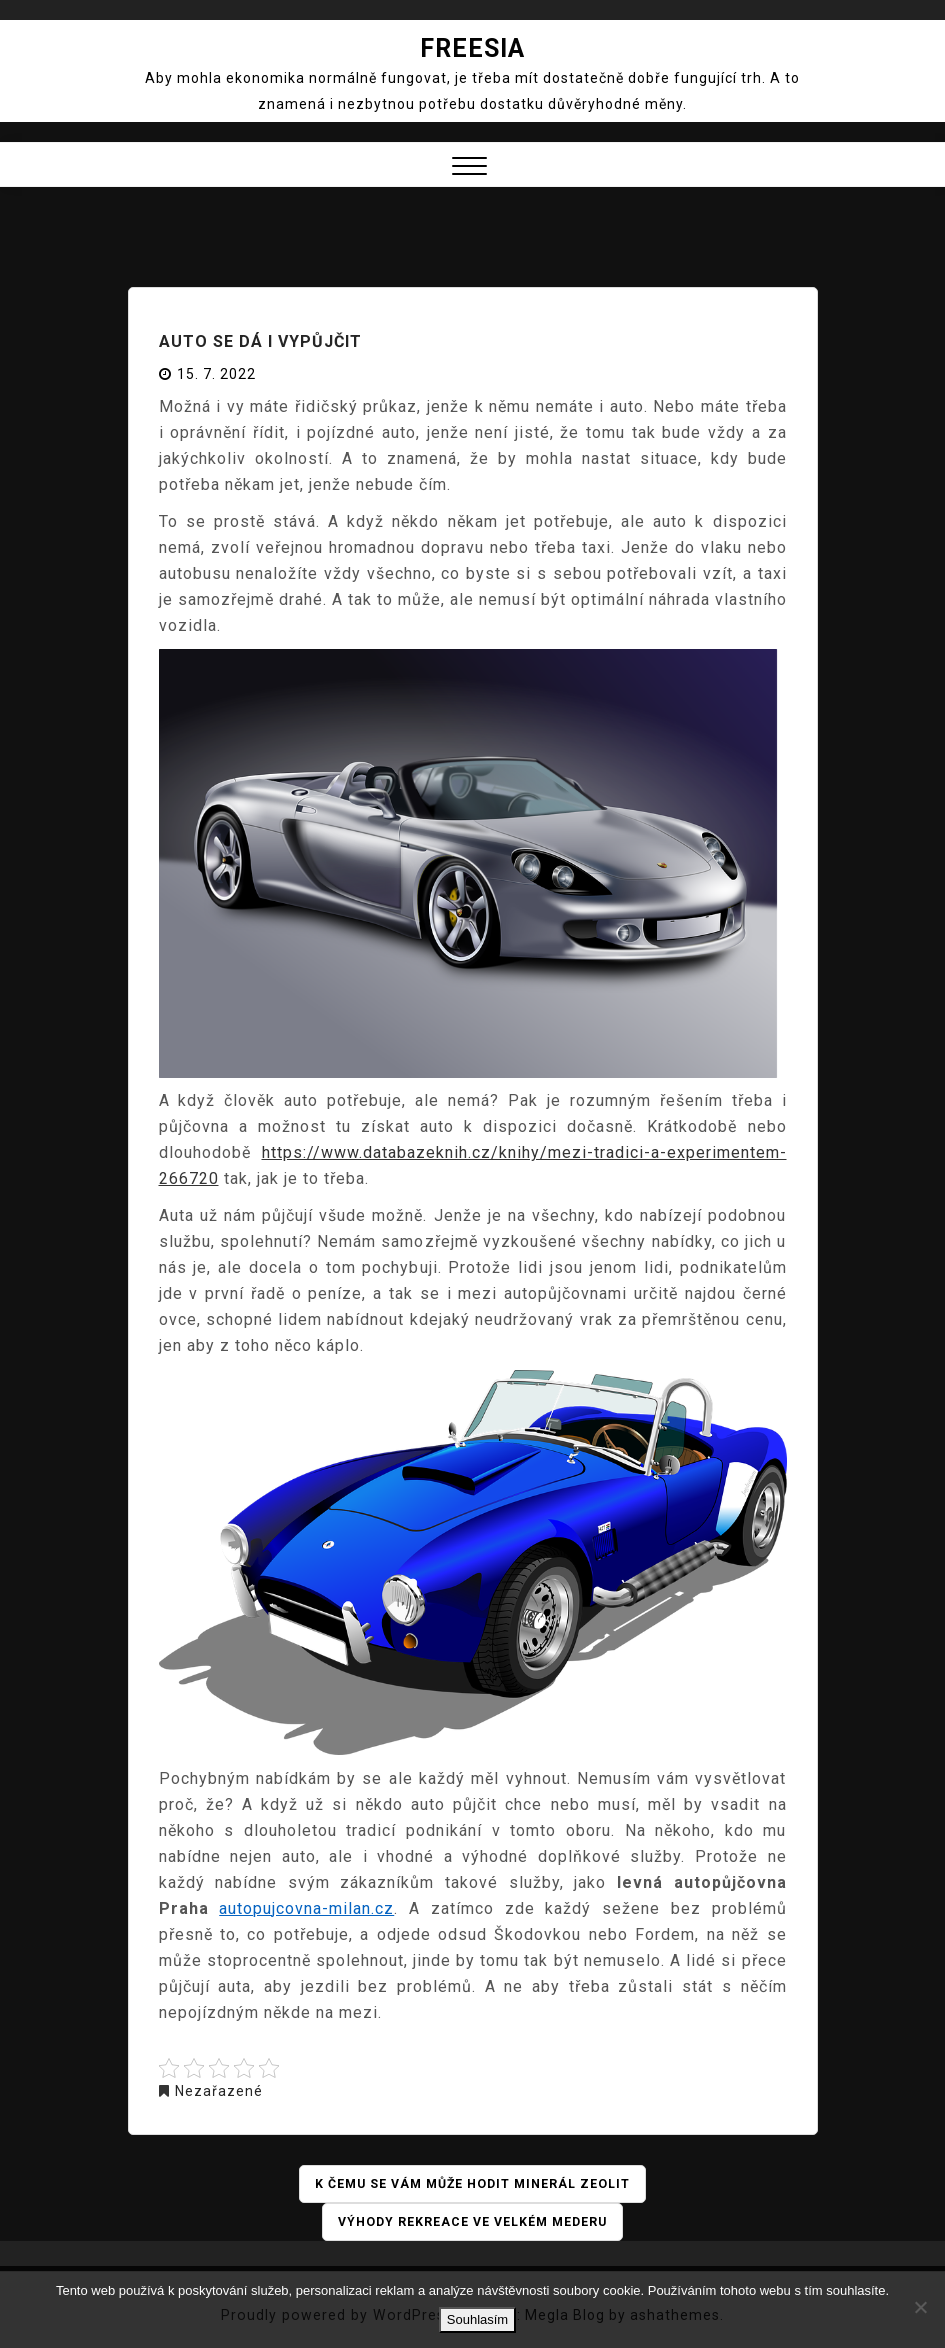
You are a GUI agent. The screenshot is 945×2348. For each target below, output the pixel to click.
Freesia (472, 48)
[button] (469, 168)
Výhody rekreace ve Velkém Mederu (472, 2222)
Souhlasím (477, 2319)
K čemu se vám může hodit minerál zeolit (473, 2184)
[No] (920, 2307)
